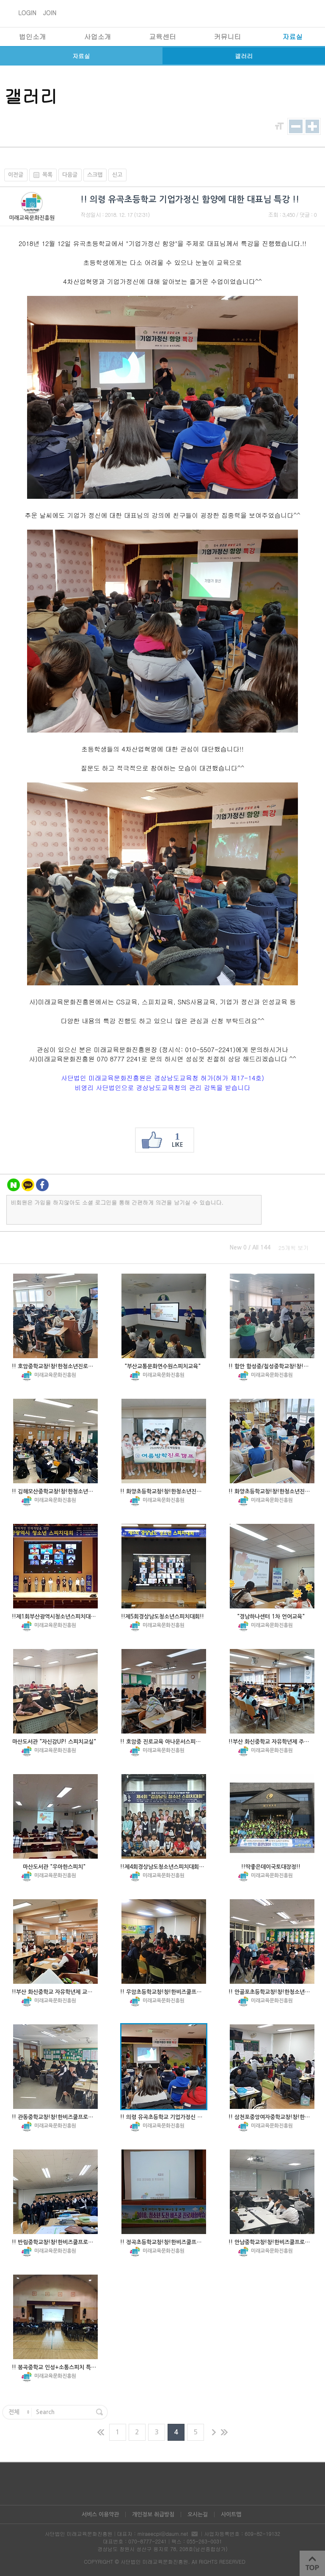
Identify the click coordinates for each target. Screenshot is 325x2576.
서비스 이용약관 (100, 2514)
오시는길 (197, 2514)
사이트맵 (231, 2514)
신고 (117, 175)
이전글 (15, 175)
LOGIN (27, 12)
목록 (40, 175)
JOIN (49, 12)
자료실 (81, 56)
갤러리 (244, 56)
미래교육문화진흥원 (32, 218)
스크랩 (94, 175)
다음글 (69, 175)
